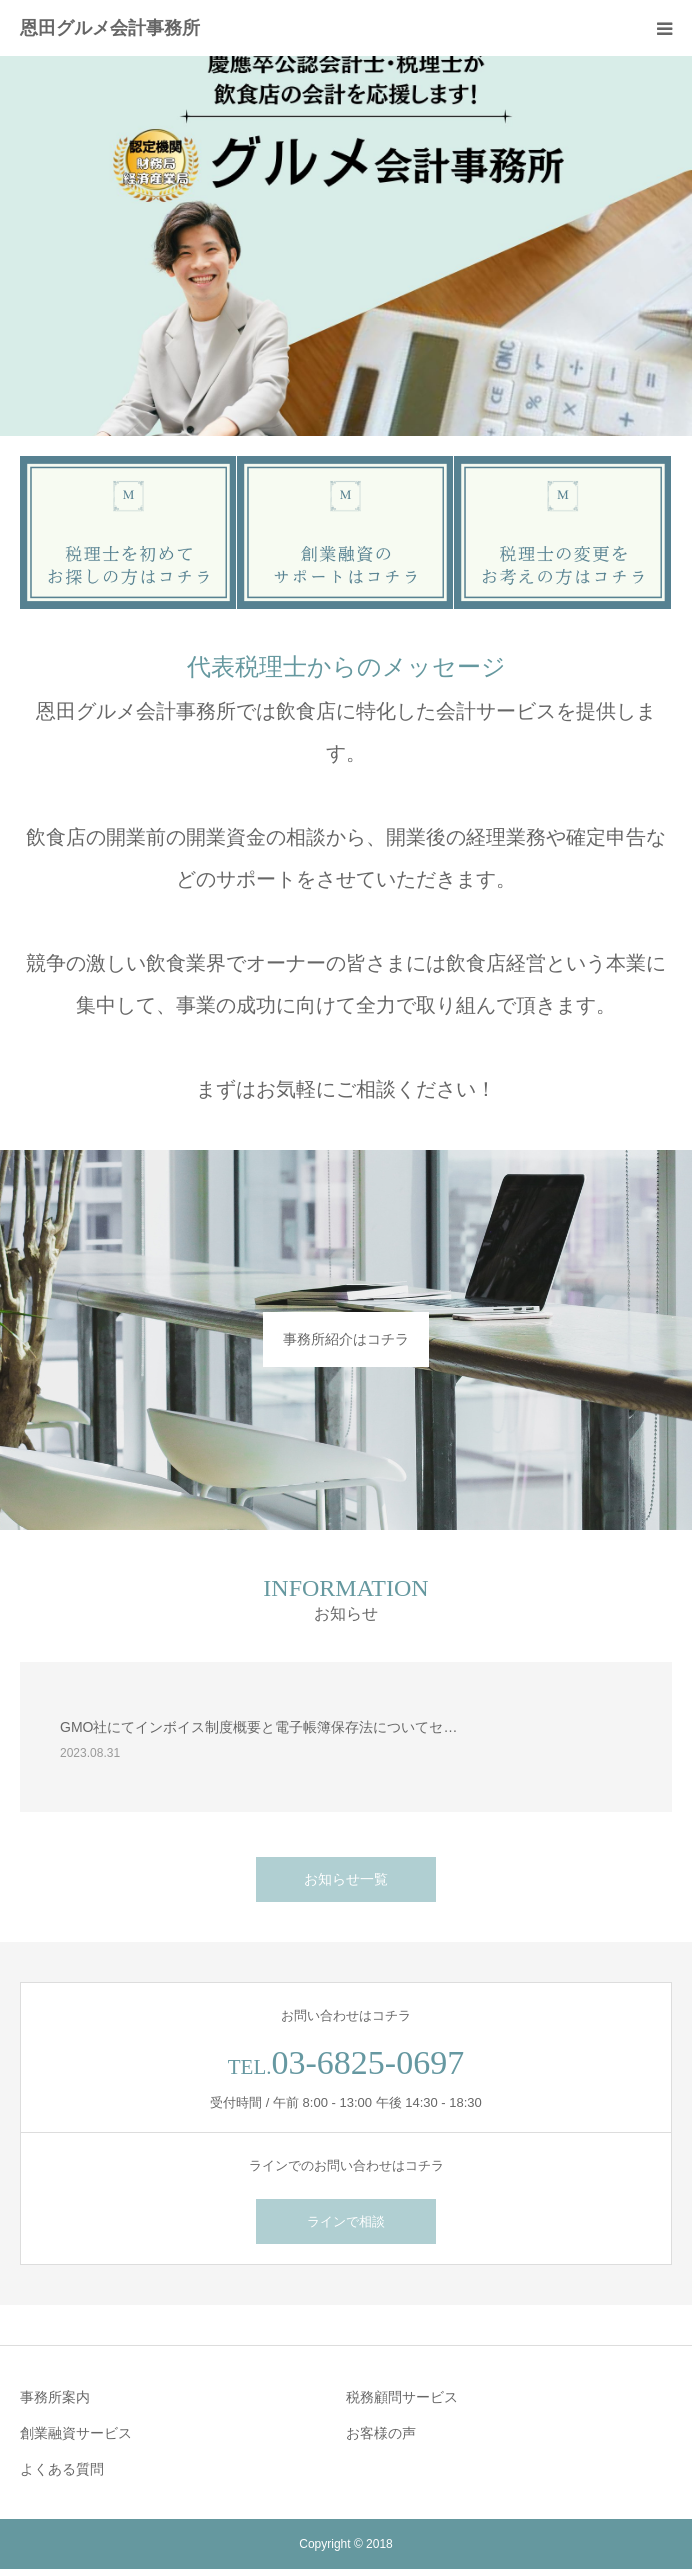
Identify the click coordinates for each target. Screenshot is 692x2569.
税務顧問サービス (402, 2397)
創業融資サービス (76, 2433)
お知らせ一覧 (346, 1879)
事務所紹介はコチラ (346, 1339)
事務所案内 (55, 2397)
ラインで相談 (346, 2221)
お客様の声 (381, 2433)
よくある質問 (62, 2469)
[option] (346, 246)
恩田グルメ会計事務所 (110, 28)
